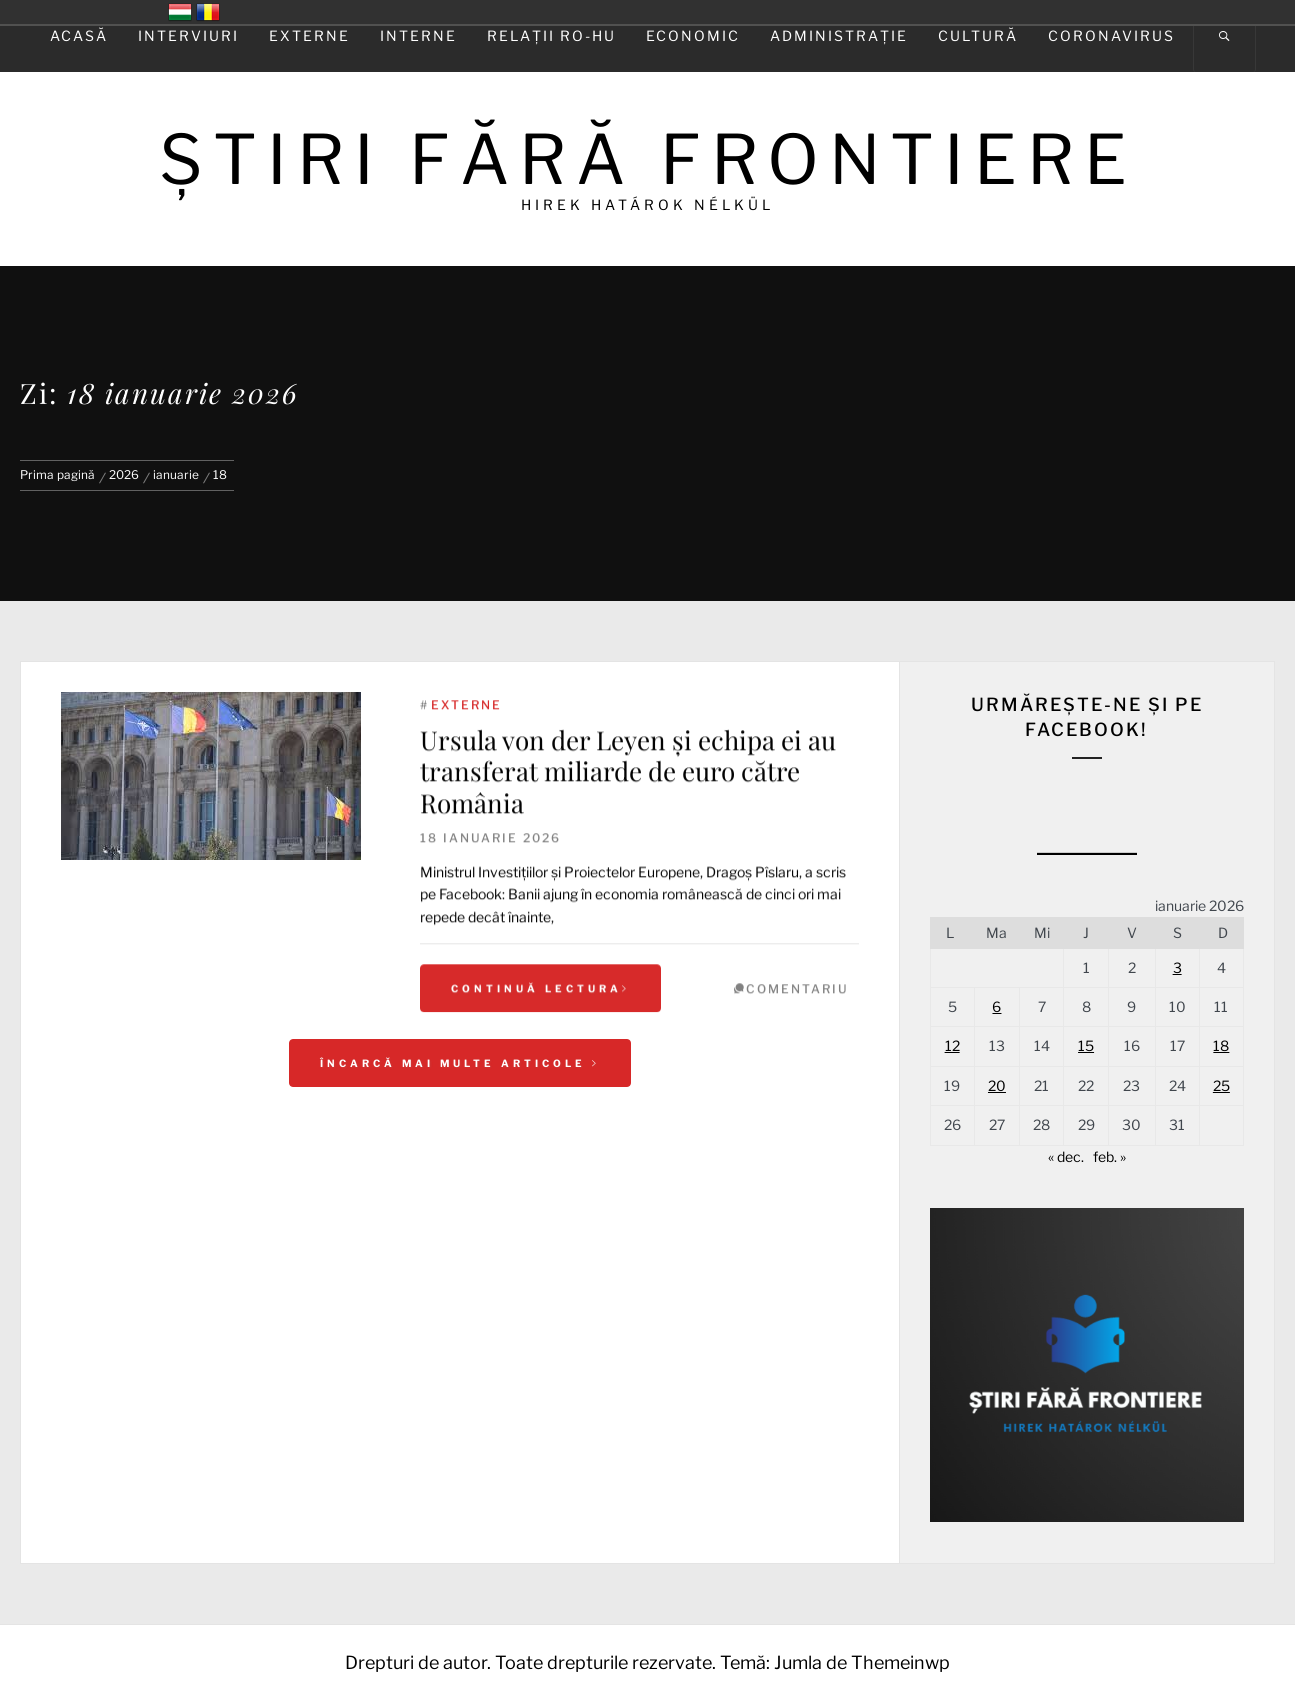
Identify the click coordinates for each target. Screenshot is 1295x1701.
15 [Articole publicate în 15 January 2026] (1086, 1045)
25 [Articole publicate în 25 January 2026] (1221, 1085)
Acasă (79, 35)
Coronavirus (1111, 35)
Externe (309, 35)
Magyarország (180, 12)
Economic (693, 35)
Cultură (978, 35)
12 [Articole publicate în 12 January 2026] (952, 1045)
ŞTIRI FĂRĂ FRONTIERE (648, 159)
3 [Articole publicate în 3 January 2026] (1177, 967)
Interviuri (188, 35)
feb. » (1109, 1156)
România (208, 12)
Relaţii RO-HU (551, 35)
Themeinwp (900, 1662)
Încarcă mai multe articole (460, 1063)
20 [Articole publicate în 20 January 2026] (997, 1085)
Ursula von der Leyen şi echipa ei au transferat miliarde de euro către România (628, 791)
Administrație (839, 35)
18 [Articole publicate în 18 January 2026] (1221, 1045)
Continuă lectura (540, 1009)
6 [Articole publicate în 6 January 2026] (996, 1006)
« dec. (1066, 1156)
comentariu (797, 1009)
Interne (418, 35)
